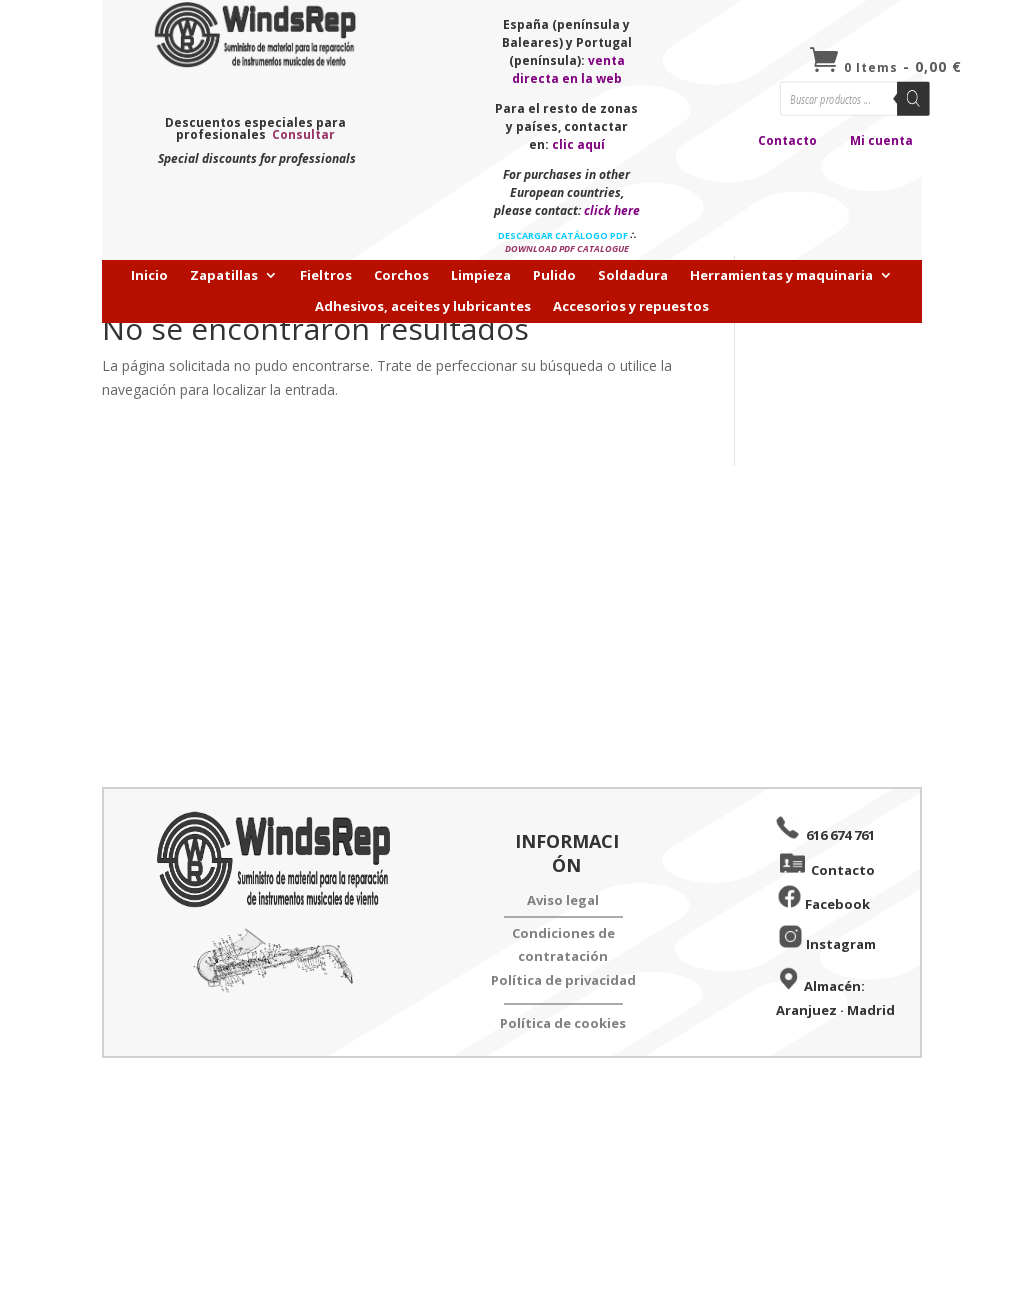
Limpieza (481, 276)
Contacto (787, 140)
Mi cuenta (881, 140)
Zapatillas (224, 276)
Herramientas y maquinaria (781, 276)
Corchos (401, 276)
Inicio (149, 276)
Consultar (303, 134)
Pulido (554, 276)
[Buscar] (913, 99)
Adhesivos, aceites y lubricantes (423, 307)
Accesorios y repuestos (631, 307)
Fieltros (326, 276)
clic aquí (578, 144)
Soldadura (633, 276)
